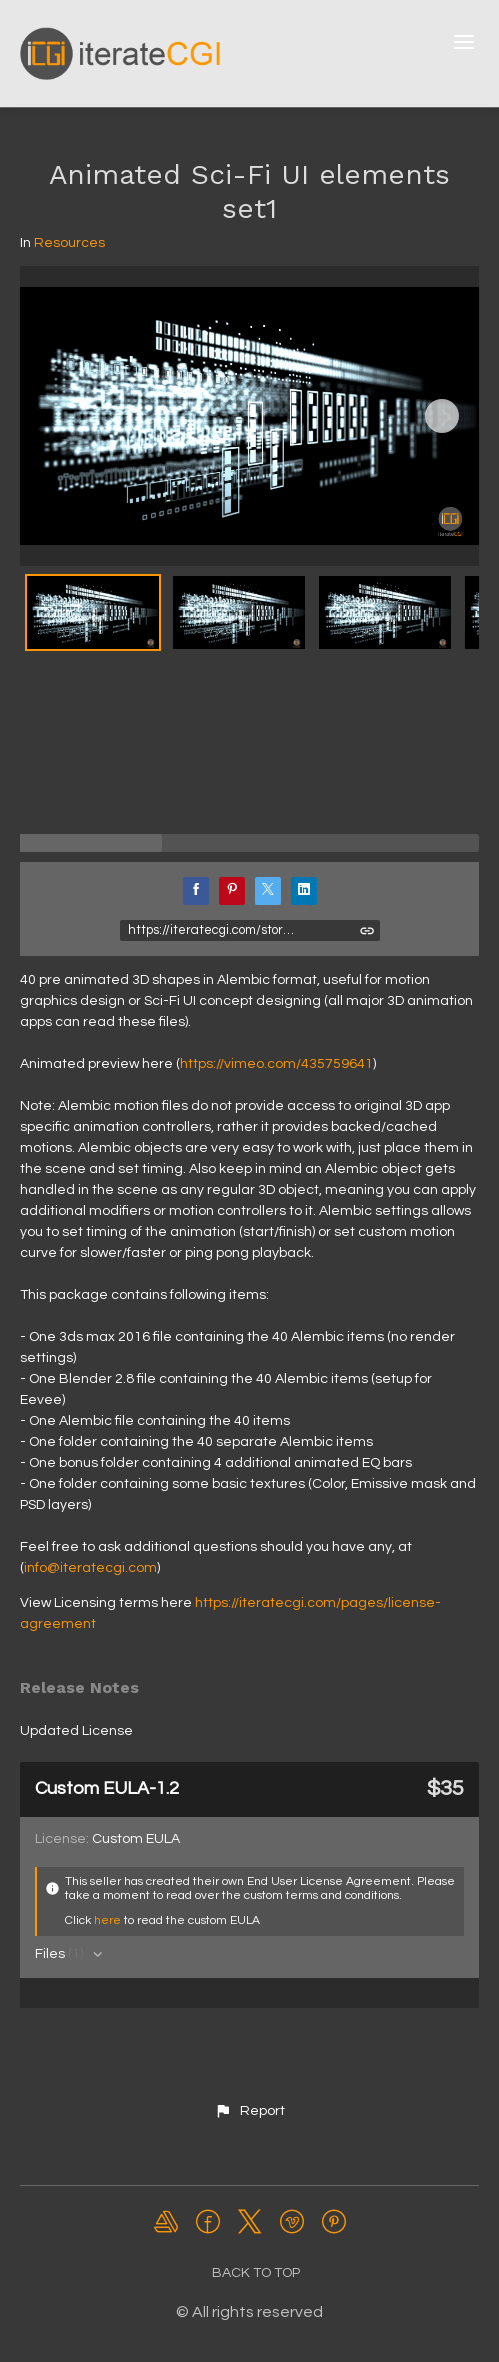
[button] (249, 2111)
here (107, 1920)
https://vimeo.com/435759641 (276, 1064)
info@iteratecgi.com (90, 1568)
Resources (69, 243)
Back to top (256, 2273)
